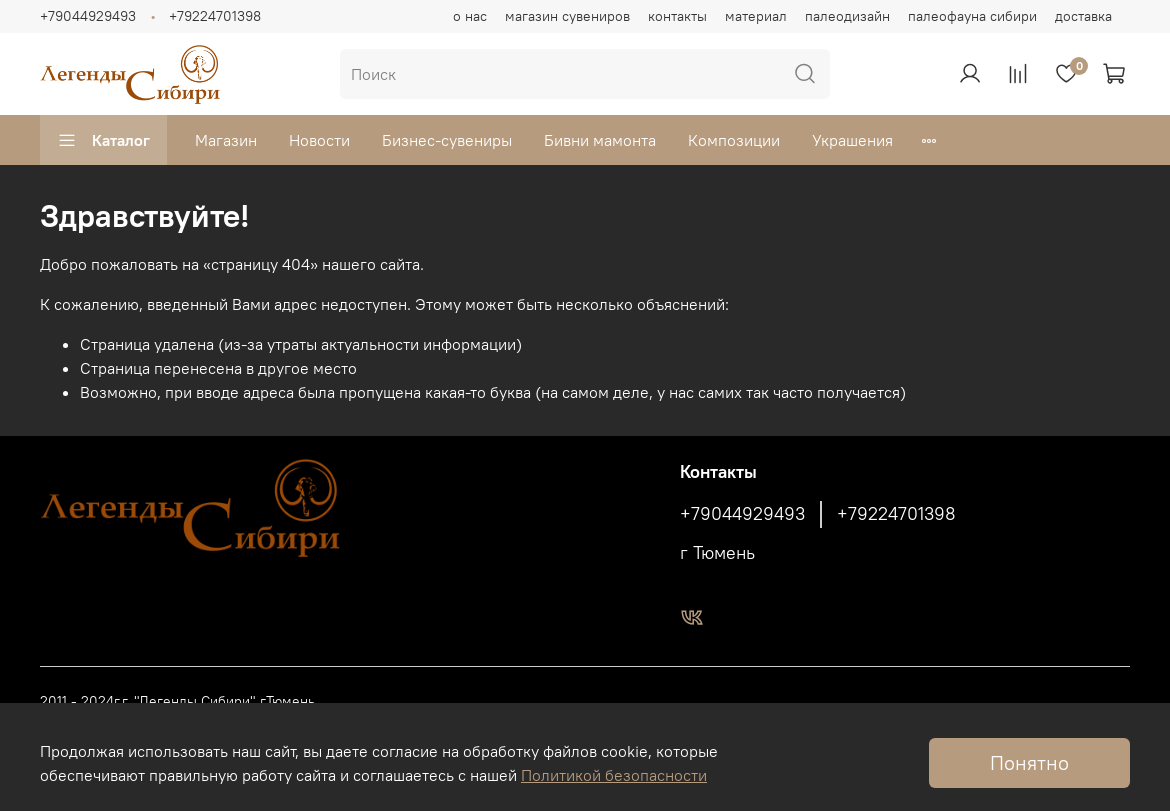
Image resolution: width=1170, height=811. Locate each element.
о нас (470, 16)
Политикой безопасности (614, 775)
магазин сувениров (567, 16)
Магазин (226, 140)
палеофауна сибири (972, 16)
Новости (319, 140)
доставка (1083, 16)
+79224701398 (215, 16)
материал (756, 16)
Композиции (734, 140)
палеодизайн (847, 16)
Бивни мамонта (600, 140)
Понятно (1029, 762)
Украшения (852, 140)
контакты (677, 16)
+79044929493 (88, 16)
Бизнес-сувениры (447, 140)
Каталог (103, 140)
